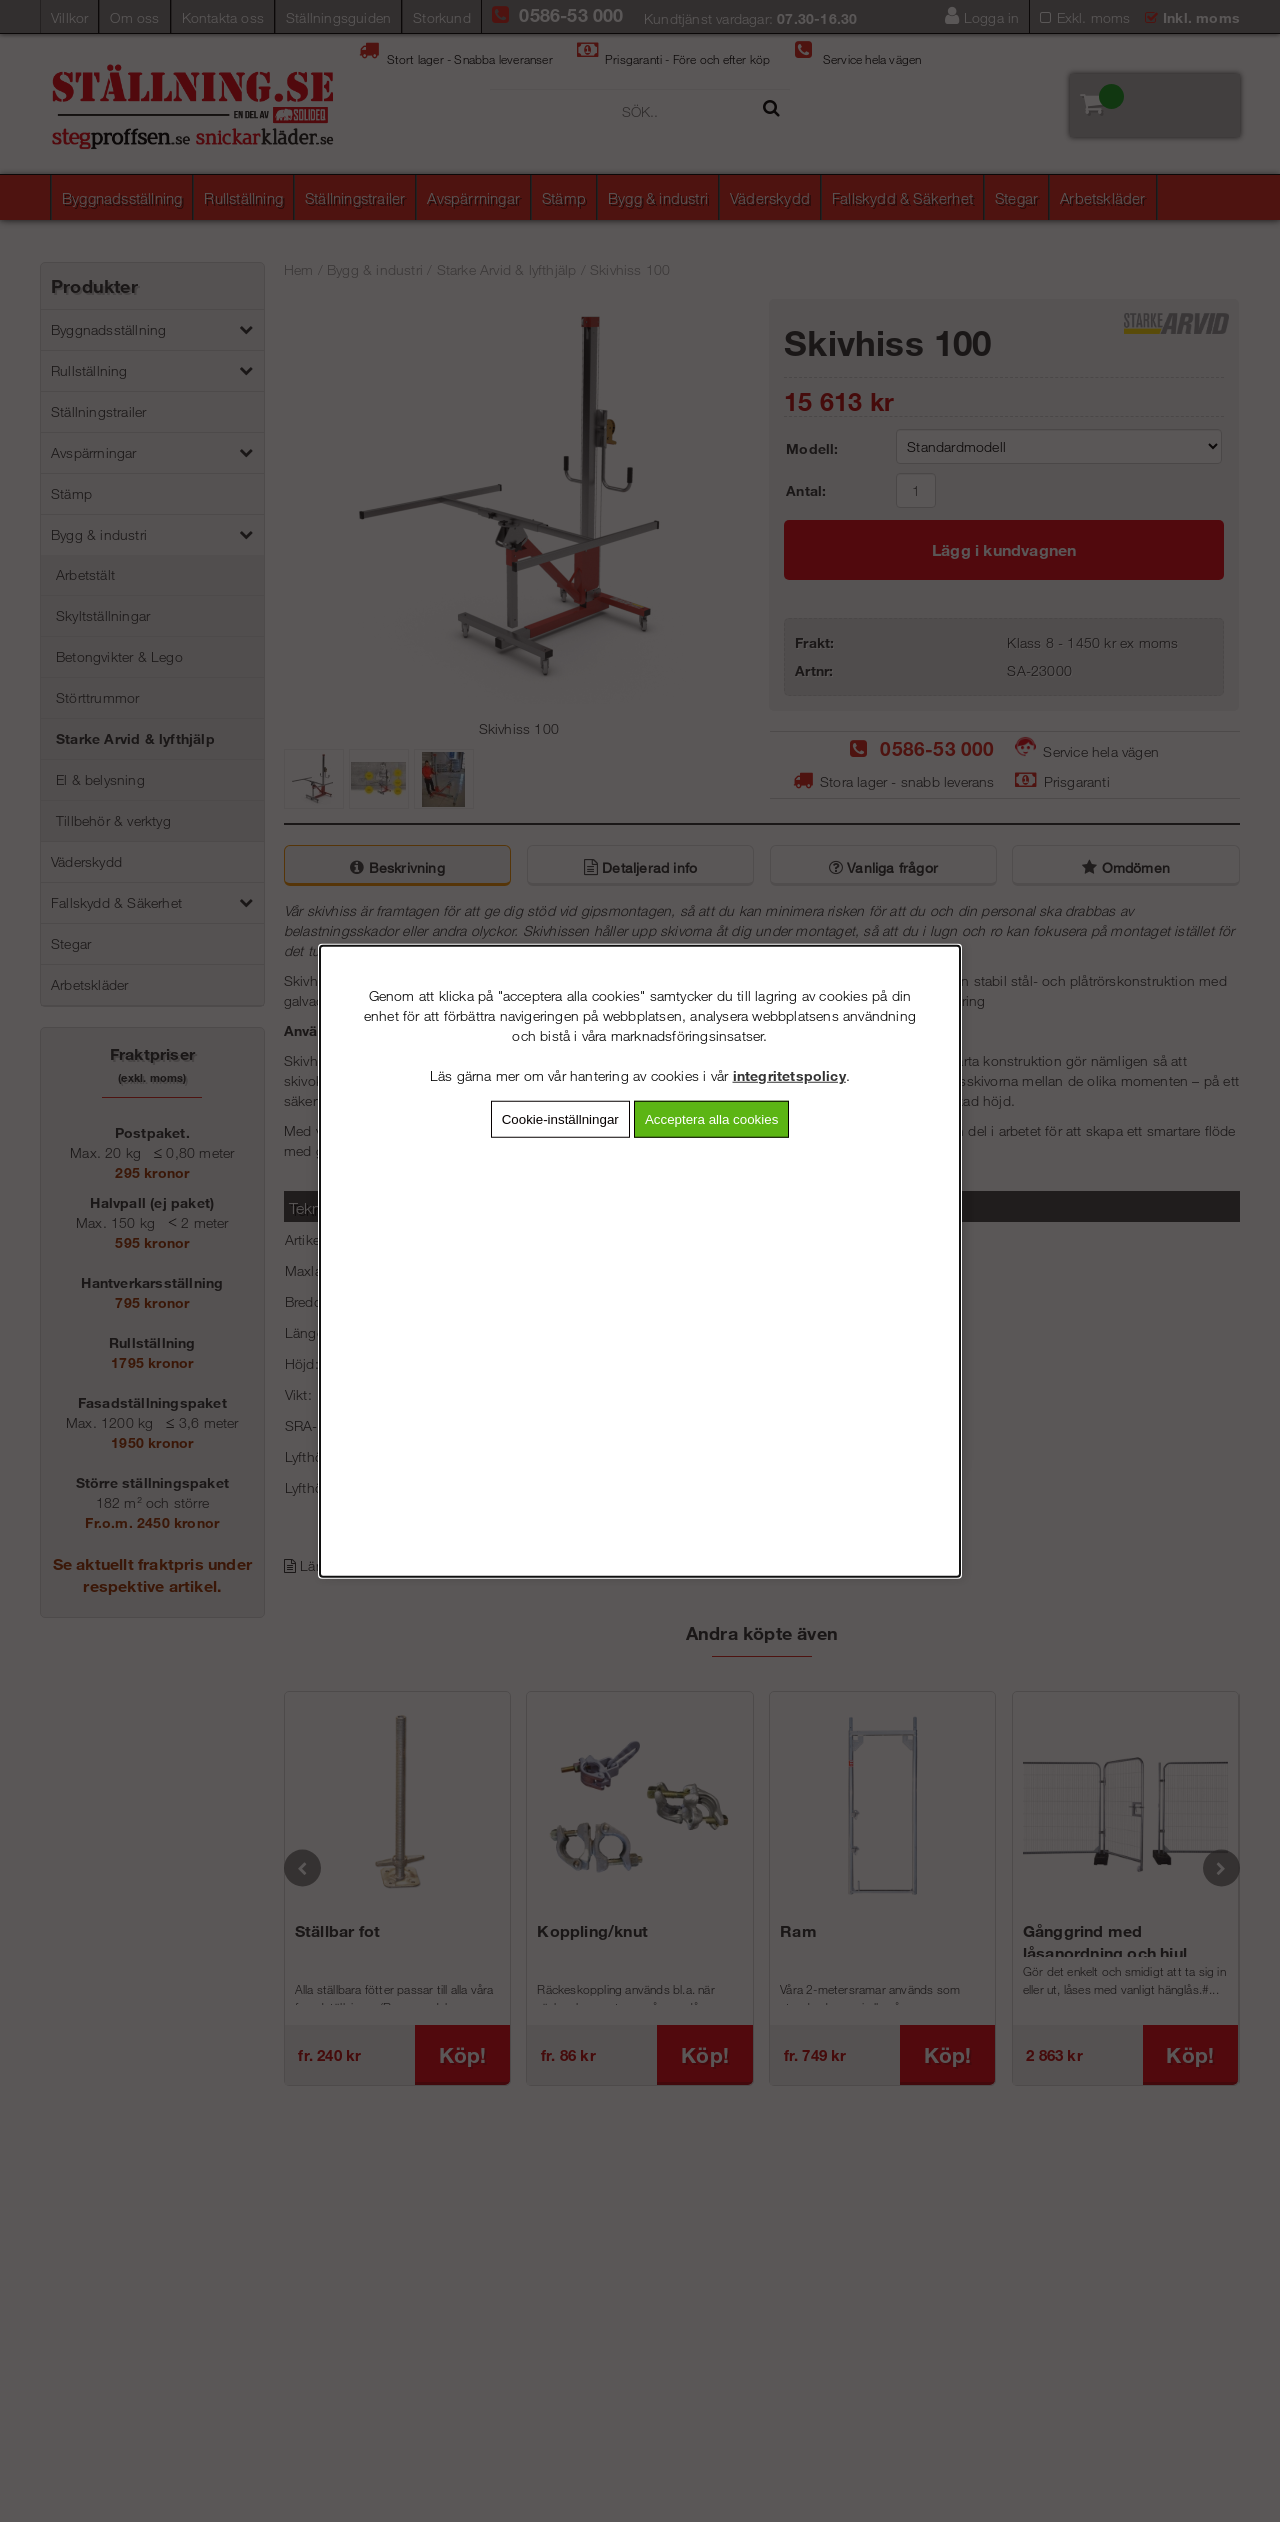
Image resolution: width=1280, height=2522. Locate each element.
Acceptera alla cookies (711, 1119)
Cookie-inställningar (560, 1119)
